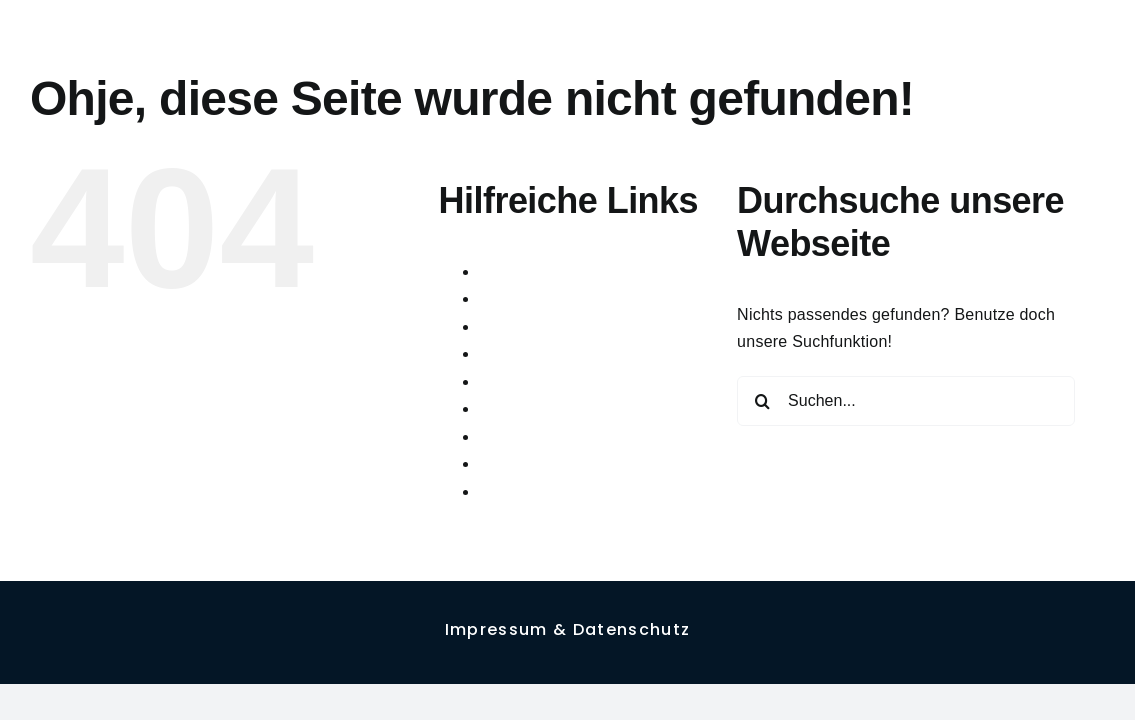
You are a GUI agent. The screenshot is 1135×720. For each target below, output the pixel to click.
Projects (509, 463)
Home (501, 408)
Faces (501, 353)
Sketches (513, 491)
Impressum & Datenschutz (575, 436)
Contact (507, 298)
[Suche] (762, 401)
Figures (506, 381)
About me (514, 271)
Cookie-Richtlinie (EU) (560, 326)
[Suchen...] (906, 401)
